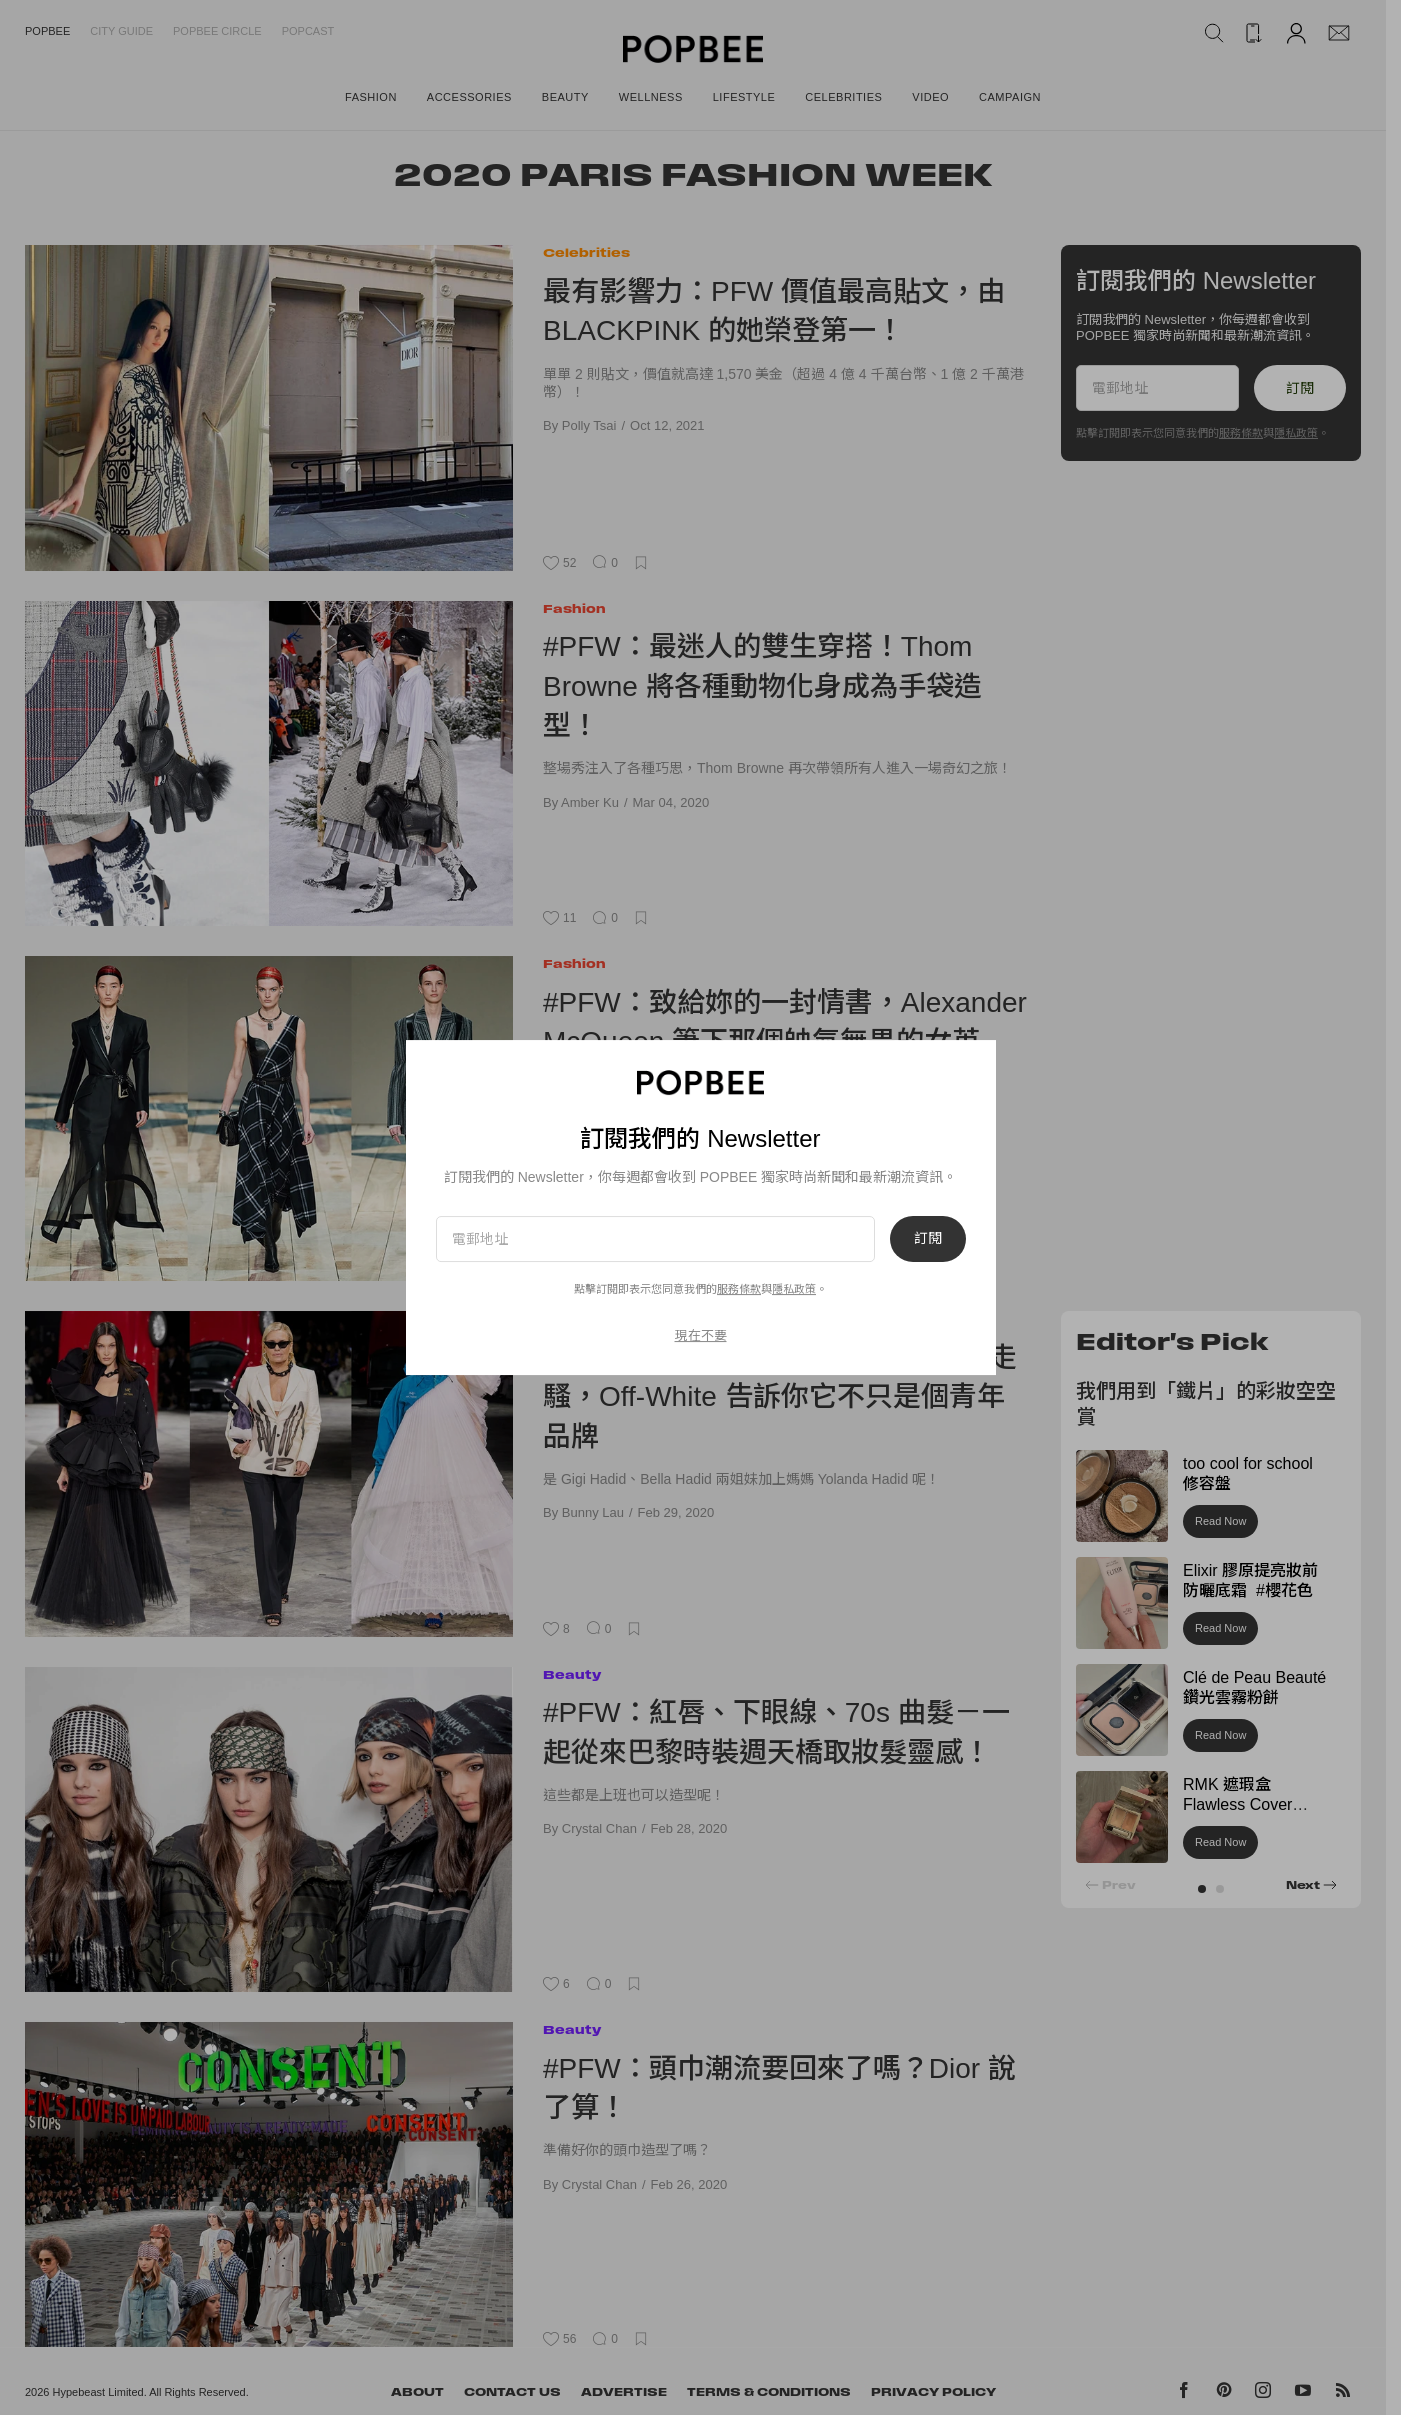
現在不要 (701, 1335)
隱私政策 (794, 1289)
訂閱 (928, 1239)
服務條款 (739, 1289)
